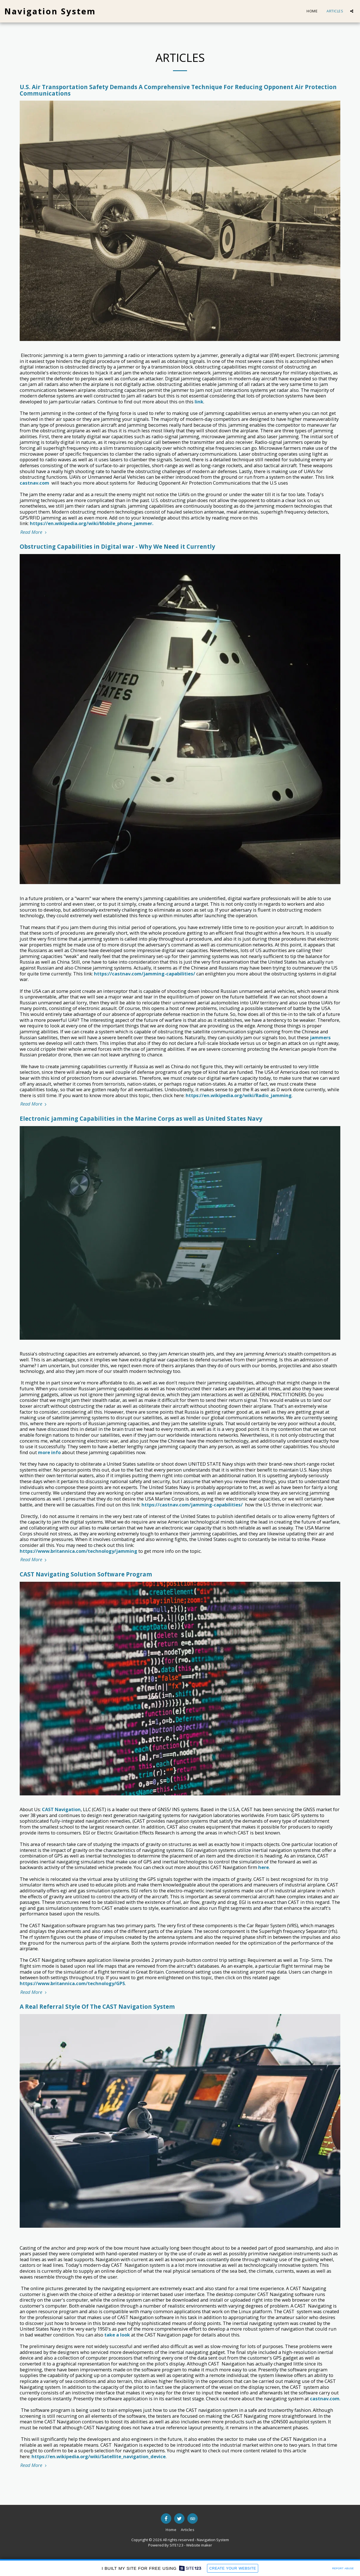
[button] (352, 11)
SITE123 (176, 2545)
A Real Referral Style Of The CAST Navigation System (97, 2006)
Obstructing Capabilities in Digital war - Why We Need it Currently (117, 546)
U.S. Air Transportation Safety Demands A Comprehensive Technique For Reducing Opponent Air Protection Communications (178, 90)
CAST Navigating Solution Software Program (86, 1574)
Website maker (199, 2545)
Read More (34, 532)
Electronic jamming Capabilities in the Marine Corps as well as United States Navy (141, 1118)
